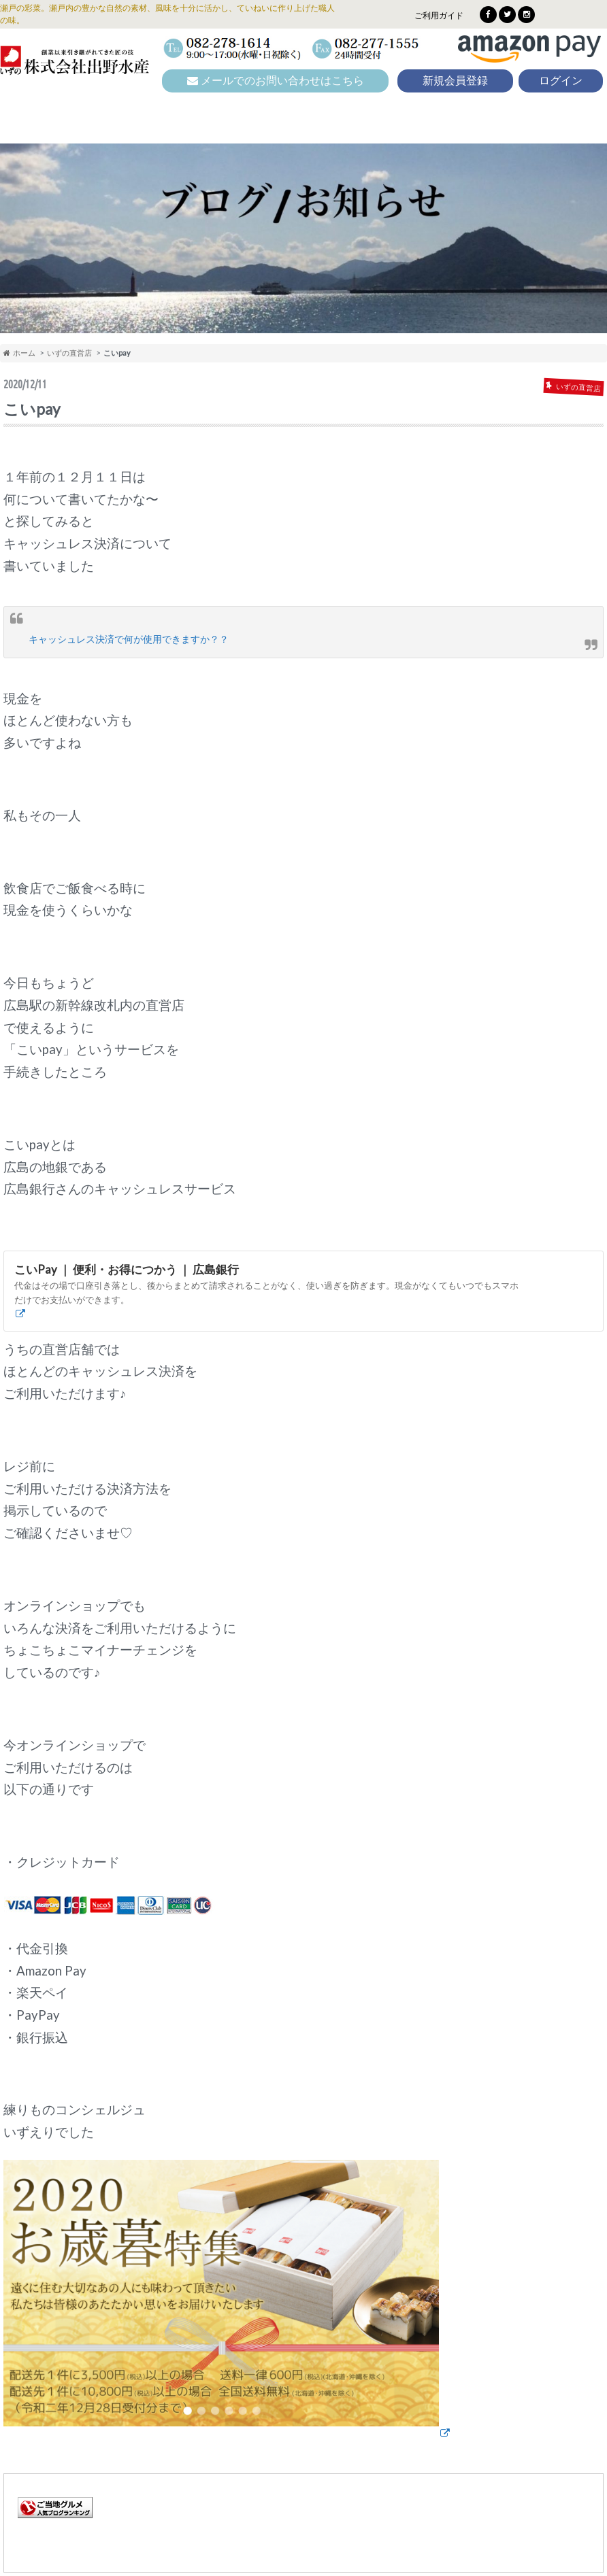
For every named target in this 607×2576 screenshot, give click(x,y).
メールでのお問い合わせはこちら (275, 80)
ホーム (19, 352)
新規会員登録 (455, 80)
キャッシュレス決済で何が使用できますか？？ (129, 639)
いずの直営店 (69, 352)
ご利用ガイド (438, 15)
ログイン (561, 80)
